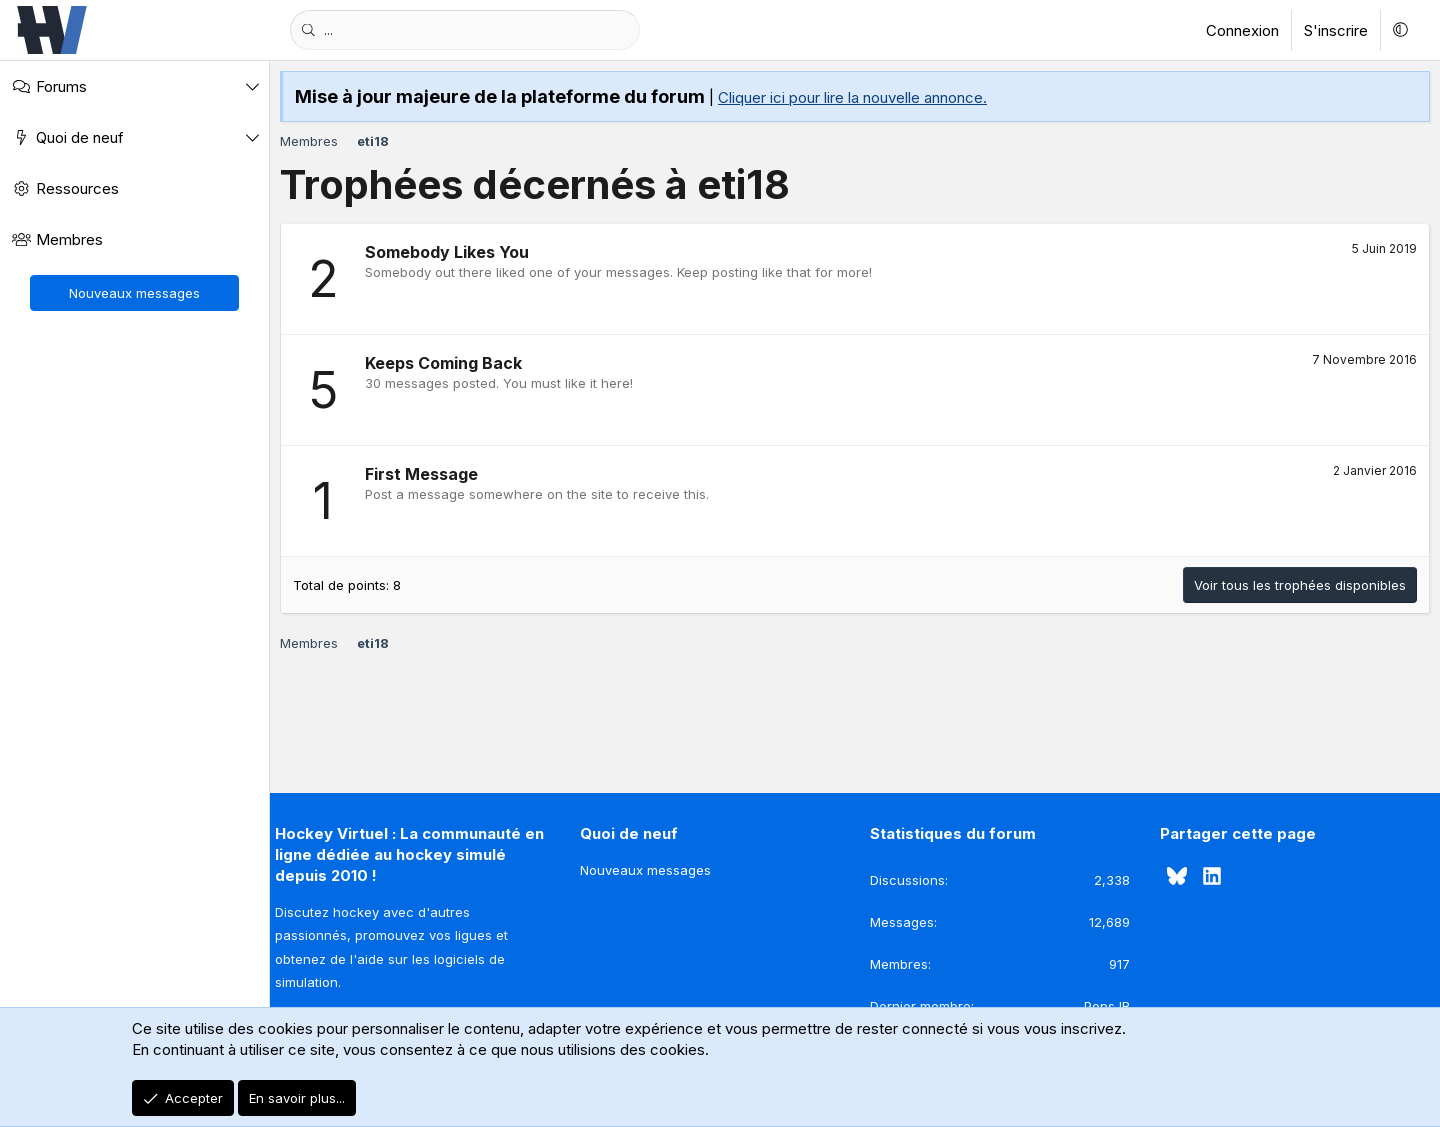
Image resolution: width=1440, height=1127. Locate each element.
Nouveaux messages (650, 870)
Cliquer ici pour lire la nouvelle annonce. (852, 97)
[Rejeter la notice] (1408, 94)
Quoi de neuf (634, 835)
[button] (1400, 30)
